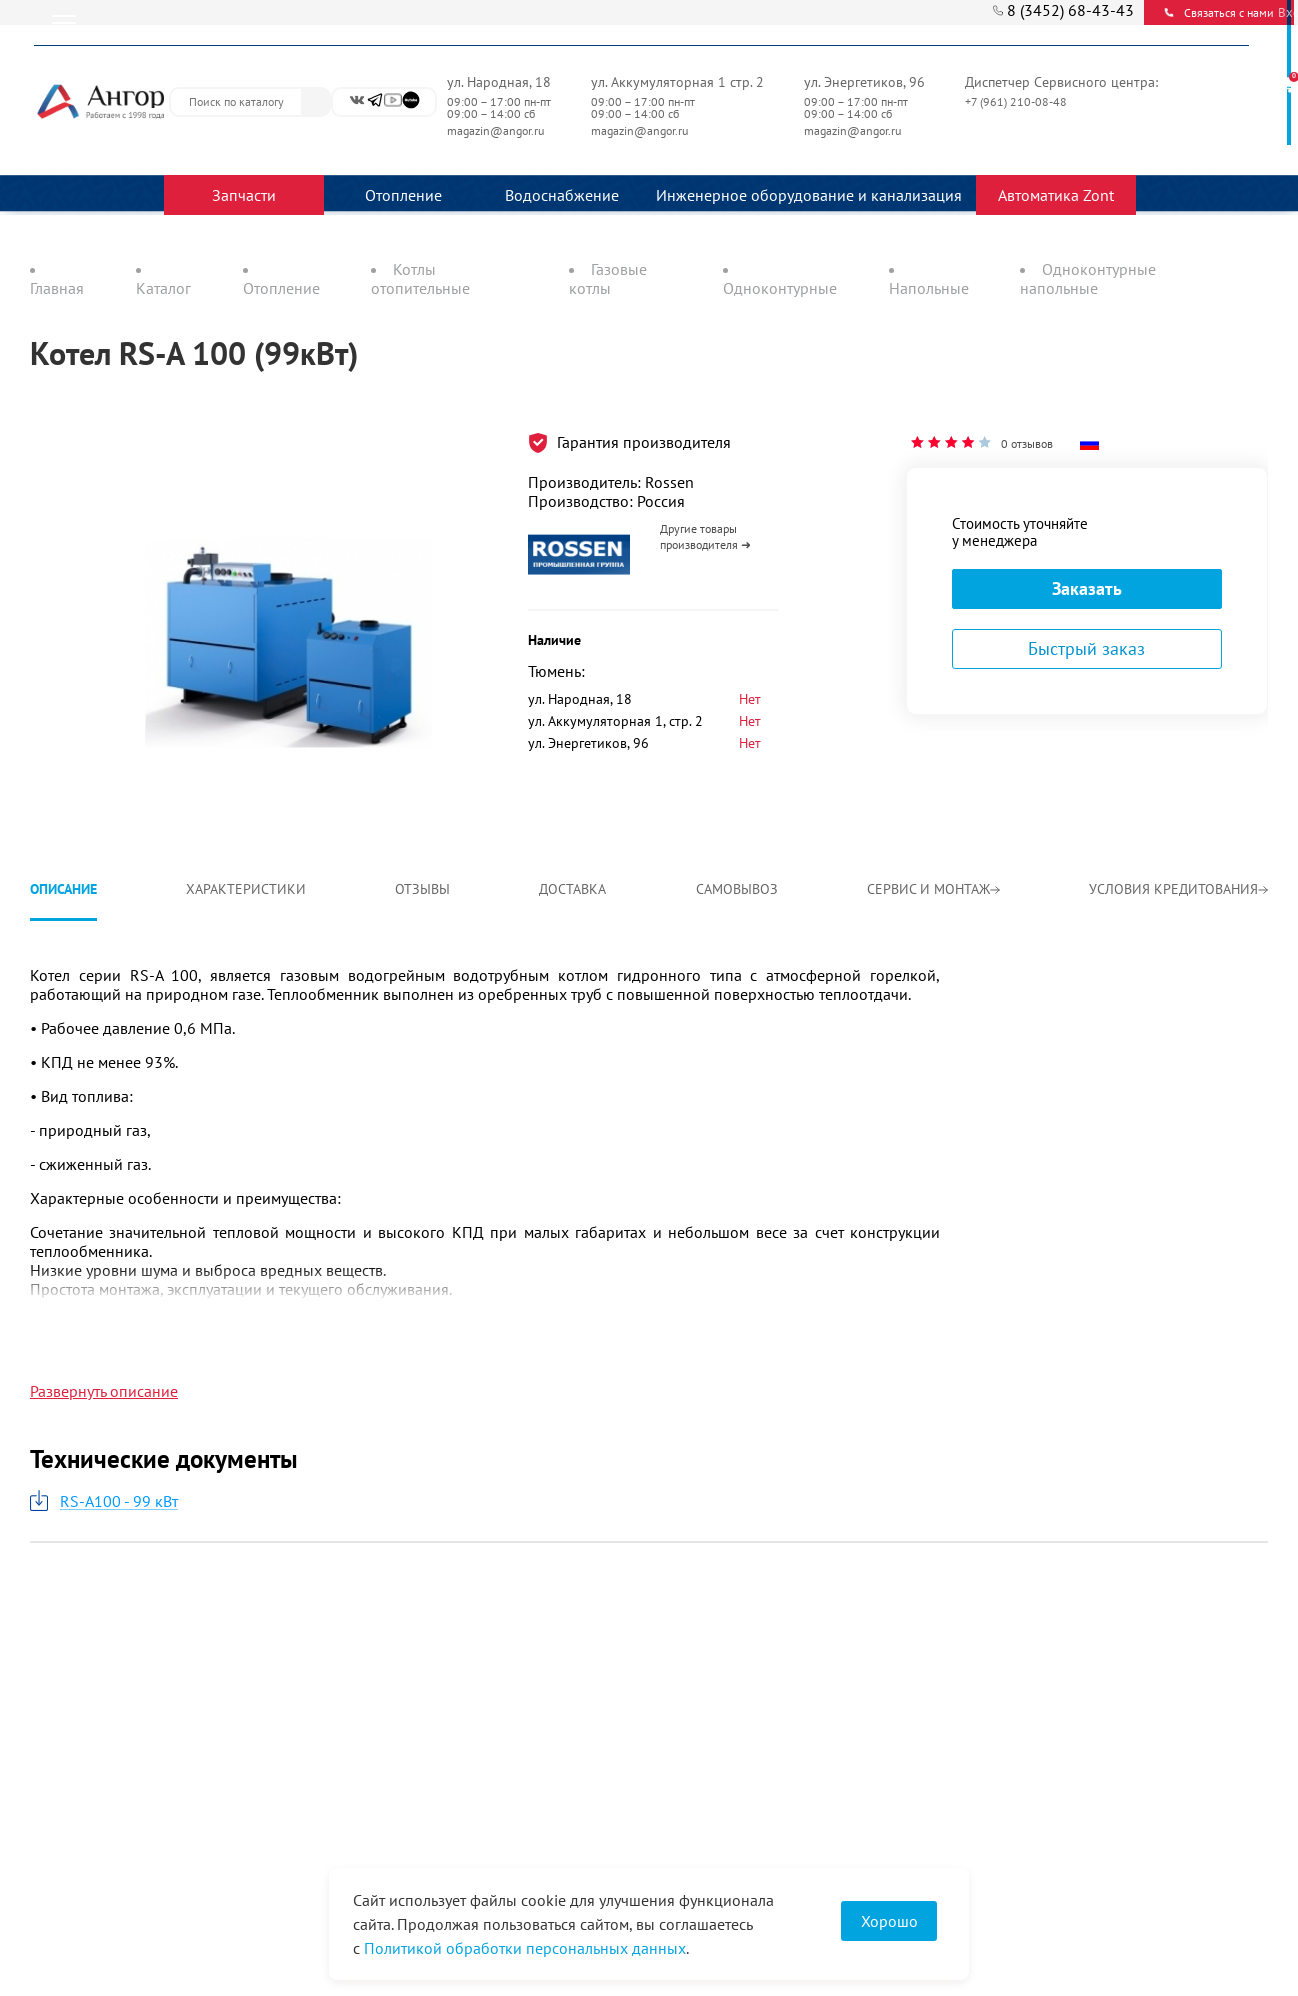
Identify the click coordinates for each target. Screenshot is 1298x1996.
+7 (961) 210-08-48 (1017, 101)
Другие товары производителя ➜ (705, 536)
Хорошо (889, 1921)
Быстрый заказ (1086, 648)
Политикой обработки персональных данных (525, 1948)
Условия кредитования (1178, 889)
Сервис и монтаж (933, 889)
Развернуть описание (104, 1391)
